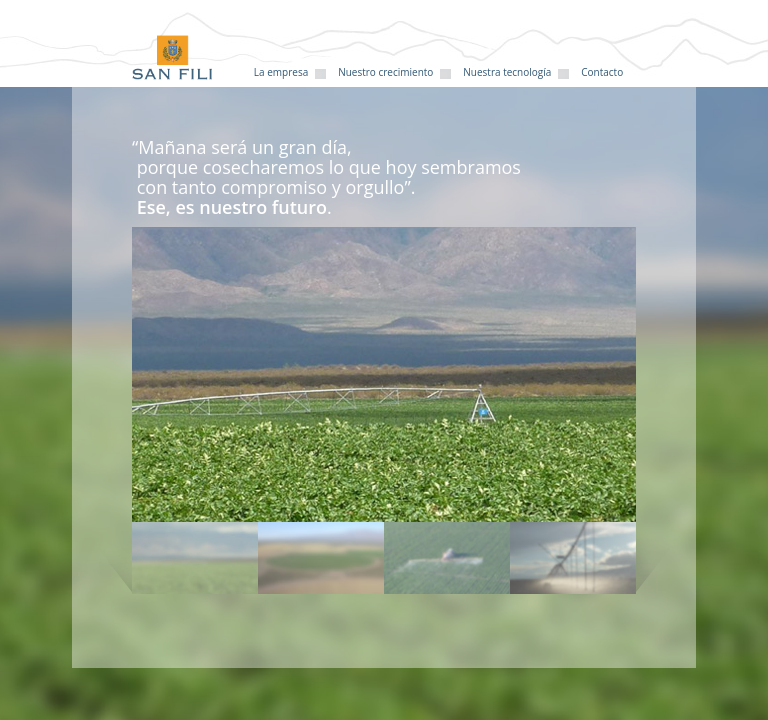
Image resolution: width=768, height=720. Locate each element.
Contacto (602, 72)
